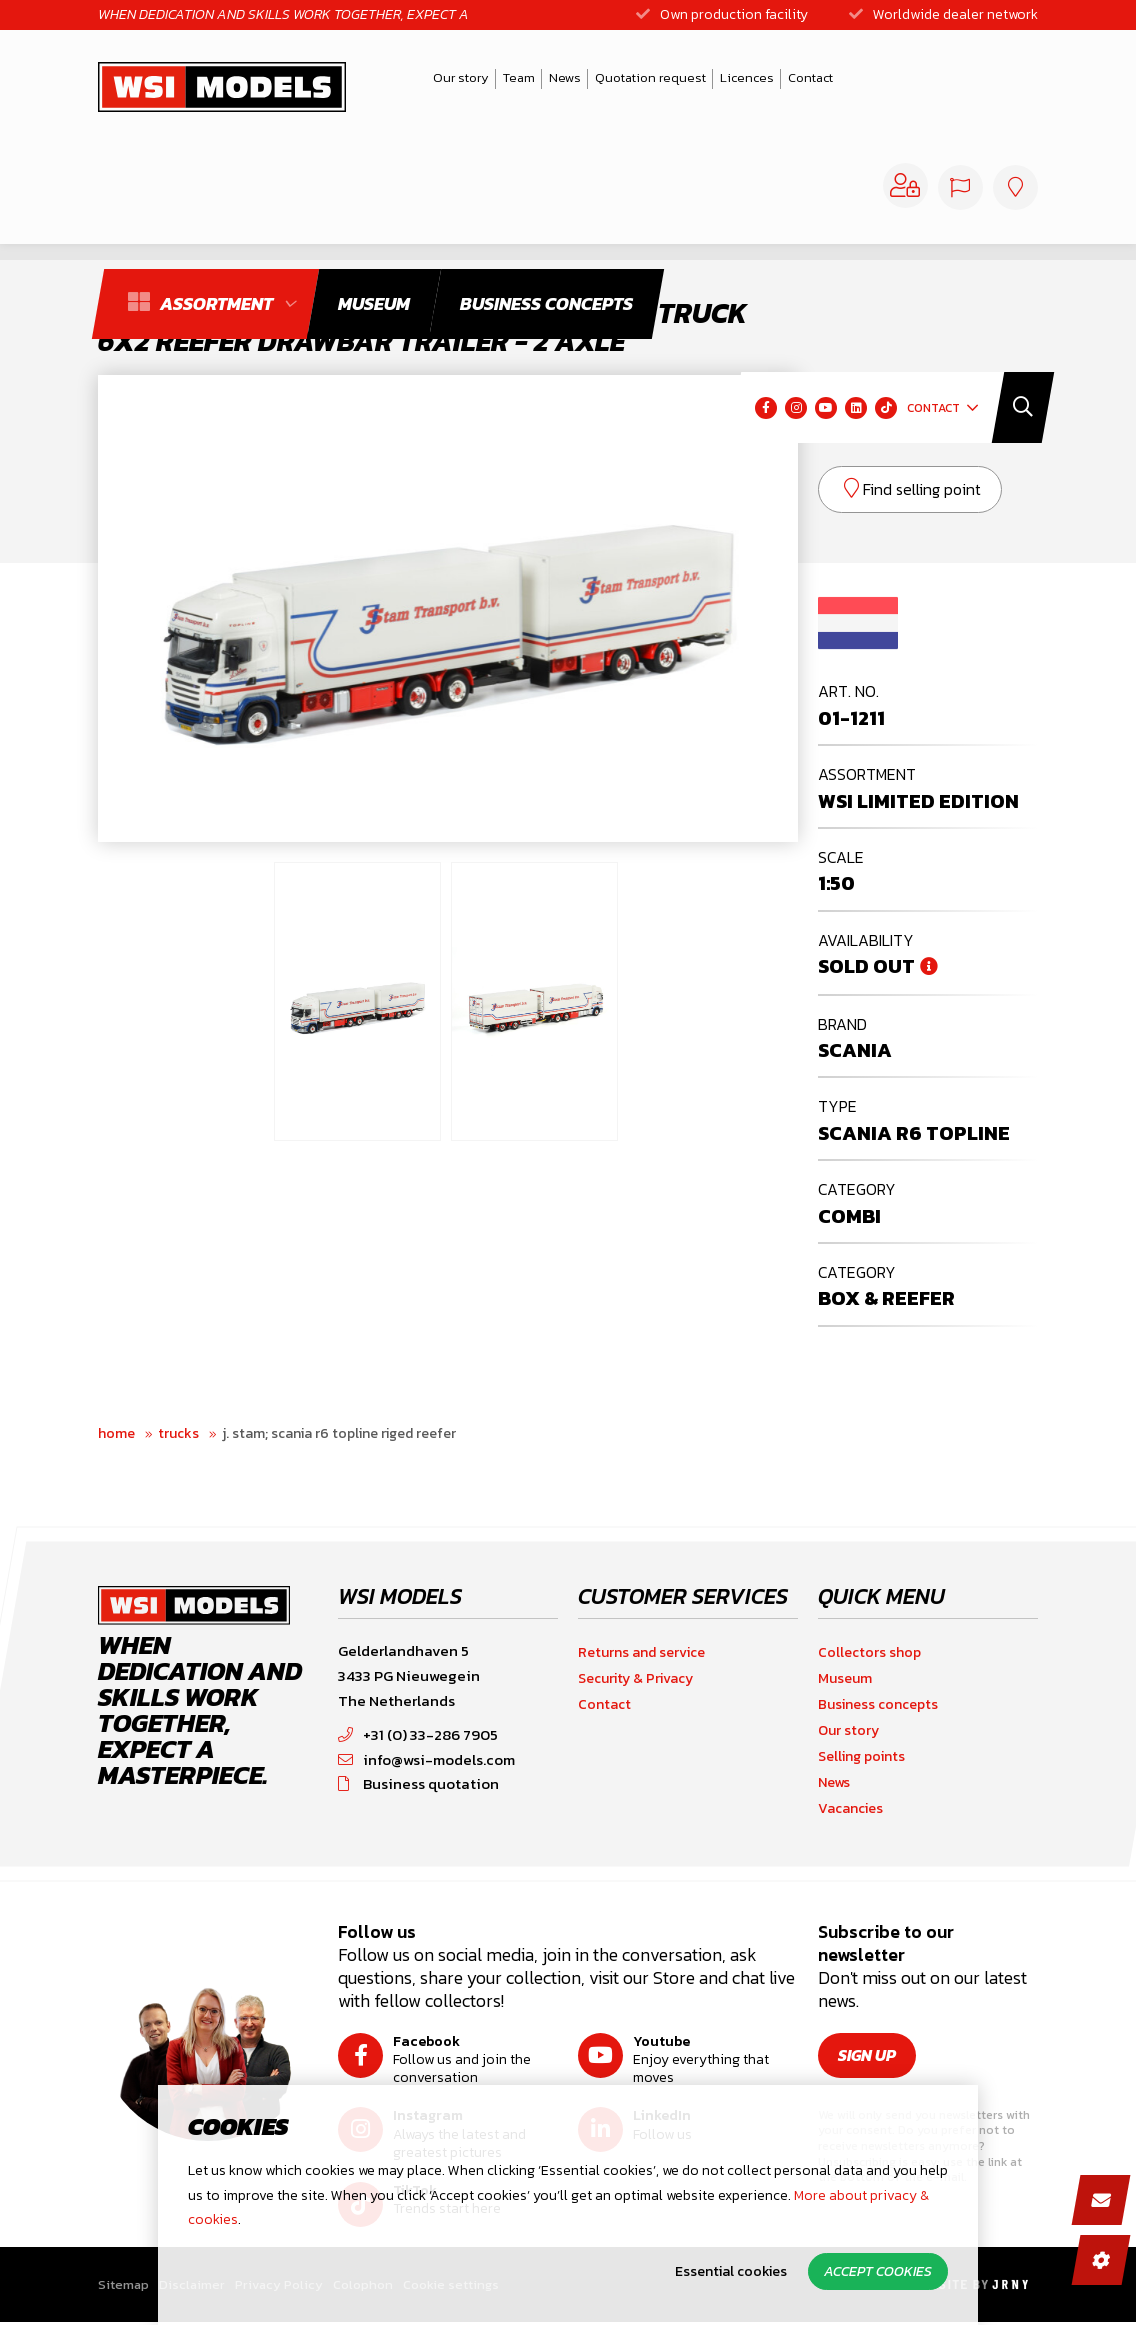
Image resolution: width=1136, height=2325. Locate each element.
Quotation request (615, 82)
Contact (775, 82)
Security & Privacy (635, 1678)
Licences (712, 82)
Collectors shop (869, 1652)
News (530, 82)
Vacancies (850, 1808)
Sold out (866, 966)
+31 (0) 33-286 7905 (418, 1734)
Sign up (867, 2055)
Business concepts (878, 1704)
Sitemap (123, 2284)
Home (116, 1433)
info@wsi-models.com (426, 1759)
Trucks (178, 1433)
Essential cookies (731, 2271)
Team (484, 82)
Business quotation (418, 1783)
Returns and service (641, 1652)
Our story (426, 82)
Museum (845, 1678)
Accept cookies (878, 2271)
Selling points (861, 1756)
